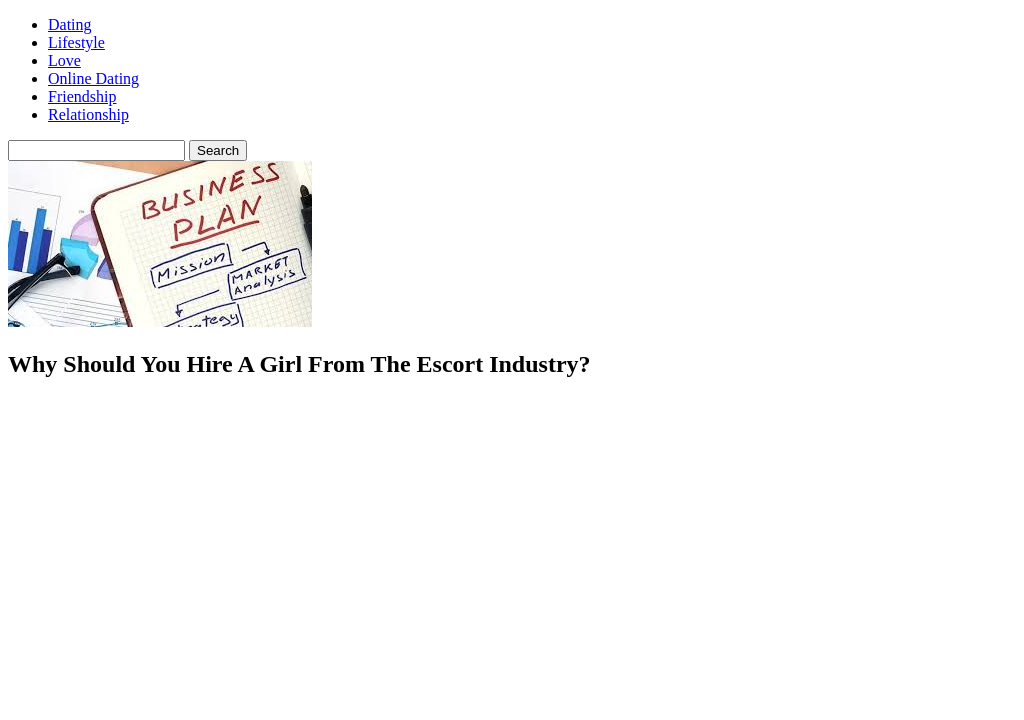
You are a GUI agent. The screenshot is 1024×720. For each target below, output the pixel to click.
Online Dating (93, 78)
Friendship (82, 96)
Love (64, 60)
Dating (70, 24)
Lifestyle (76, 42)
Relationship (88, 114)
